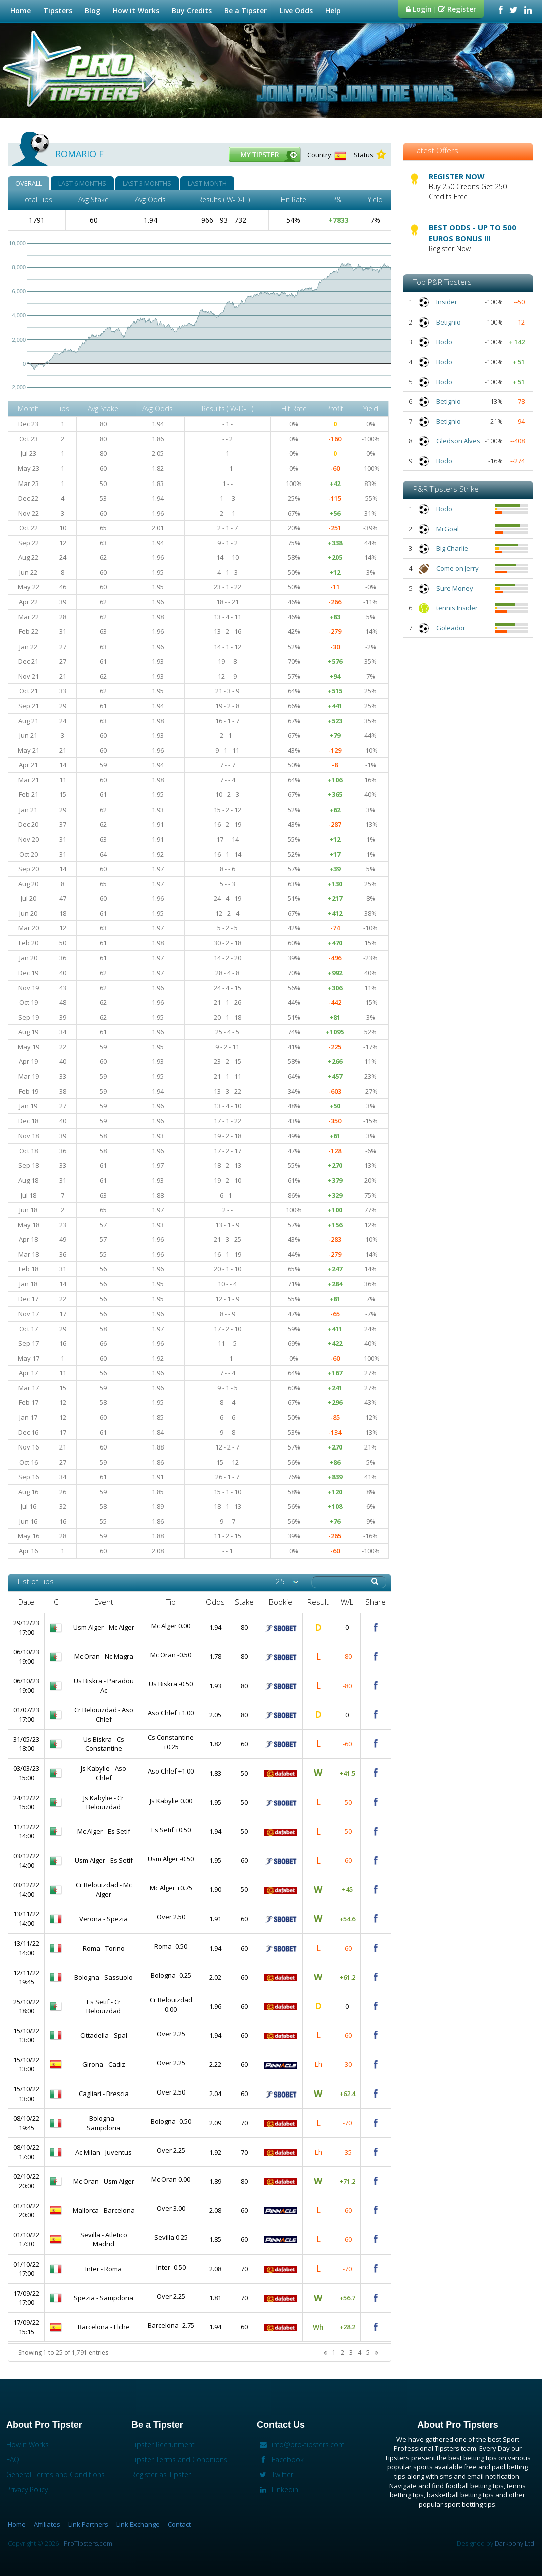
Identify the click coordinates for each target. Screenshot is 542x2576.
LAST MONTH (207, 183)
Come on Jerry (457, 568)
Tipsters (59, 10)
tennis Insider (457, 607)
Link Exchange (138, 2524)
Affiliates (47, 2524)
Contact (179, 2524)
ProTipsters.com (88, 2543)
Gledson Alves (458, 440)
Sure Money (454, 588)
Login (419, 9)
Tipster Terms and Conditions (179, 2459)
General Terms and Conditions (55, 2474)
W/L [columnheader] (347, 1602)
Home (20, 10)
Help (334, 10)
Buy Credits (192, 10)
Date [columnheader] (26, 1602)
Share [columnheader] (375, 1602)
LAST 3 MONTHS (147, 183)
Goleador (450, 627)
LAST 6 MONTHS (82, 183)
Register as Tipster (161, 2474)
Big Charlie (452, 548)
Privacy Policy (27, 2489)
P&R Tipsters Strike (446, 489)
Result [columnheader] (318, 1602)
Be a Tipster (246, 10)
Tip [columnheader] (171, 1602)
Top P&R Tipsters (442, 282)
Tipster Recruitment (163, 2444)
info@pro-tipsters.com (301, 2444)
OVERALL (28, 183)
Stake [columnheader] (244, 1602)
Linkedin (277, 2489)
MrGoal (447, 528)
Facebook (280, 2459)
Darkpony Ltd (514, 2543)
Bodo (444, 341)
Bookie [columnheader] (280, 1602)
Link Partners (88, 2524)
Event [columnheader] (103, 1602)
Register (457, 9)
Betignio (448, 322)
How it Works (137, 10)
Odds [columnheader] (215, 1602)
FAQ (12, 2459)
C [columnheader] (56, 1602)
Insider (446, 301)
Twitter (275, 2474)
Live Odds (297, 10)
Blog (92, 10)
